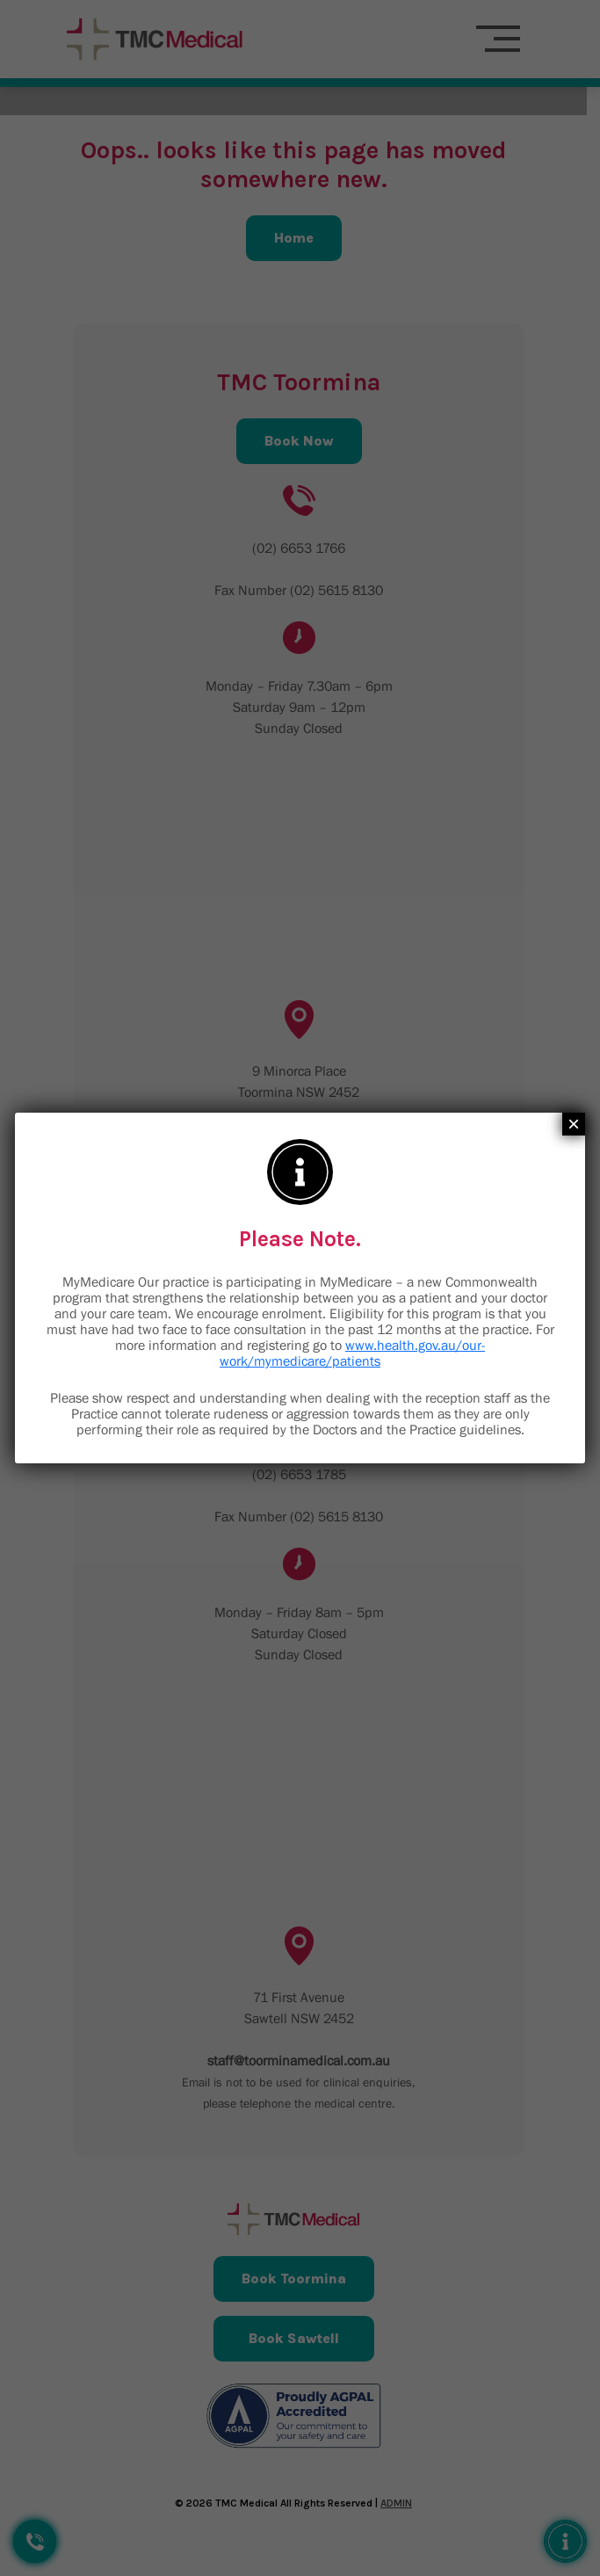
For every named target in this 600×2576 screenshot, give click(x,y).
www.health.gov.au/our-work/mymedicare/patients (352, 1352)
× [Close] (573, 1124)
